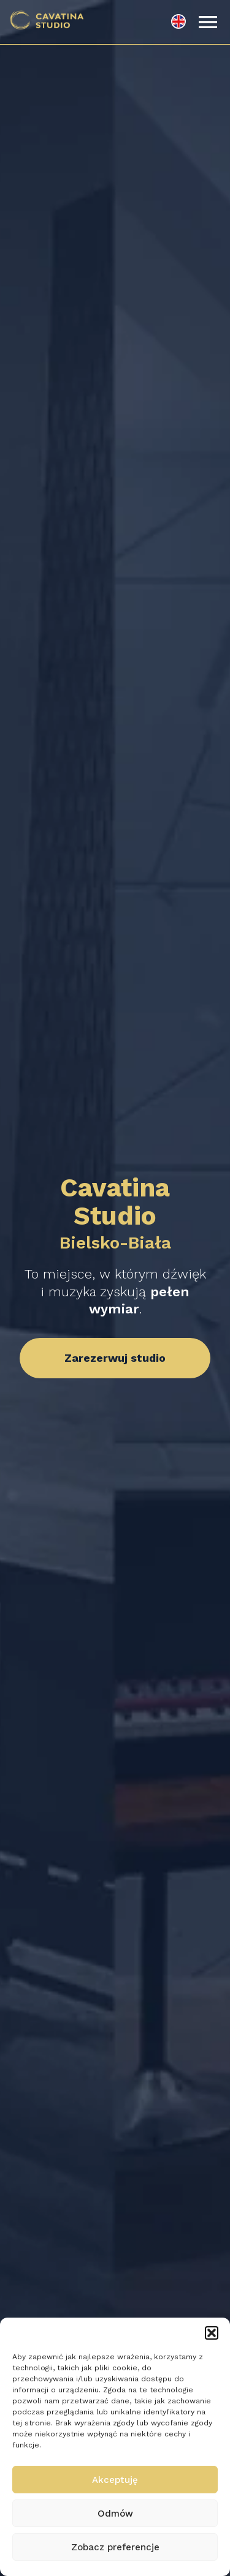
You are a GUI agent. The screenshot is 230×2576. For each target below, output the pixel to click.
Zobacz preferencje (115, 2547)
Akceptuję (115, 2479)
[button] (211, 2333)
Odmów (115, 2513)
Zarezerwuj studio (115, 1357)
